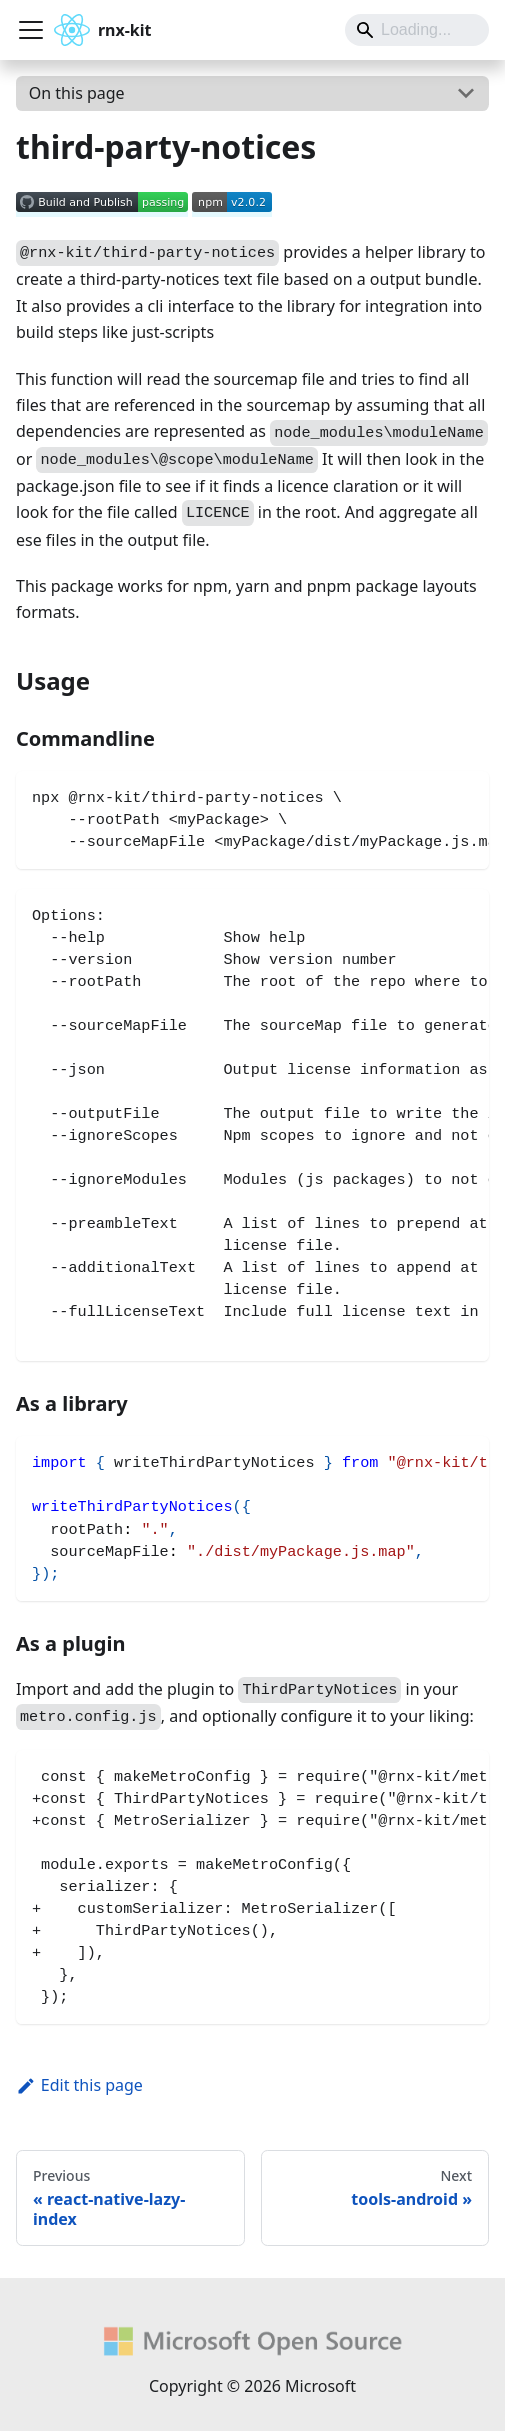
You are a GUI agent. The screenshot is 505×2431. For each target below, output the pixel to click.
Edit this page (79, 2085)
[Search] (417, 30)
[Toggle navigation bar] (31, 30)
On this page (77, 93)
